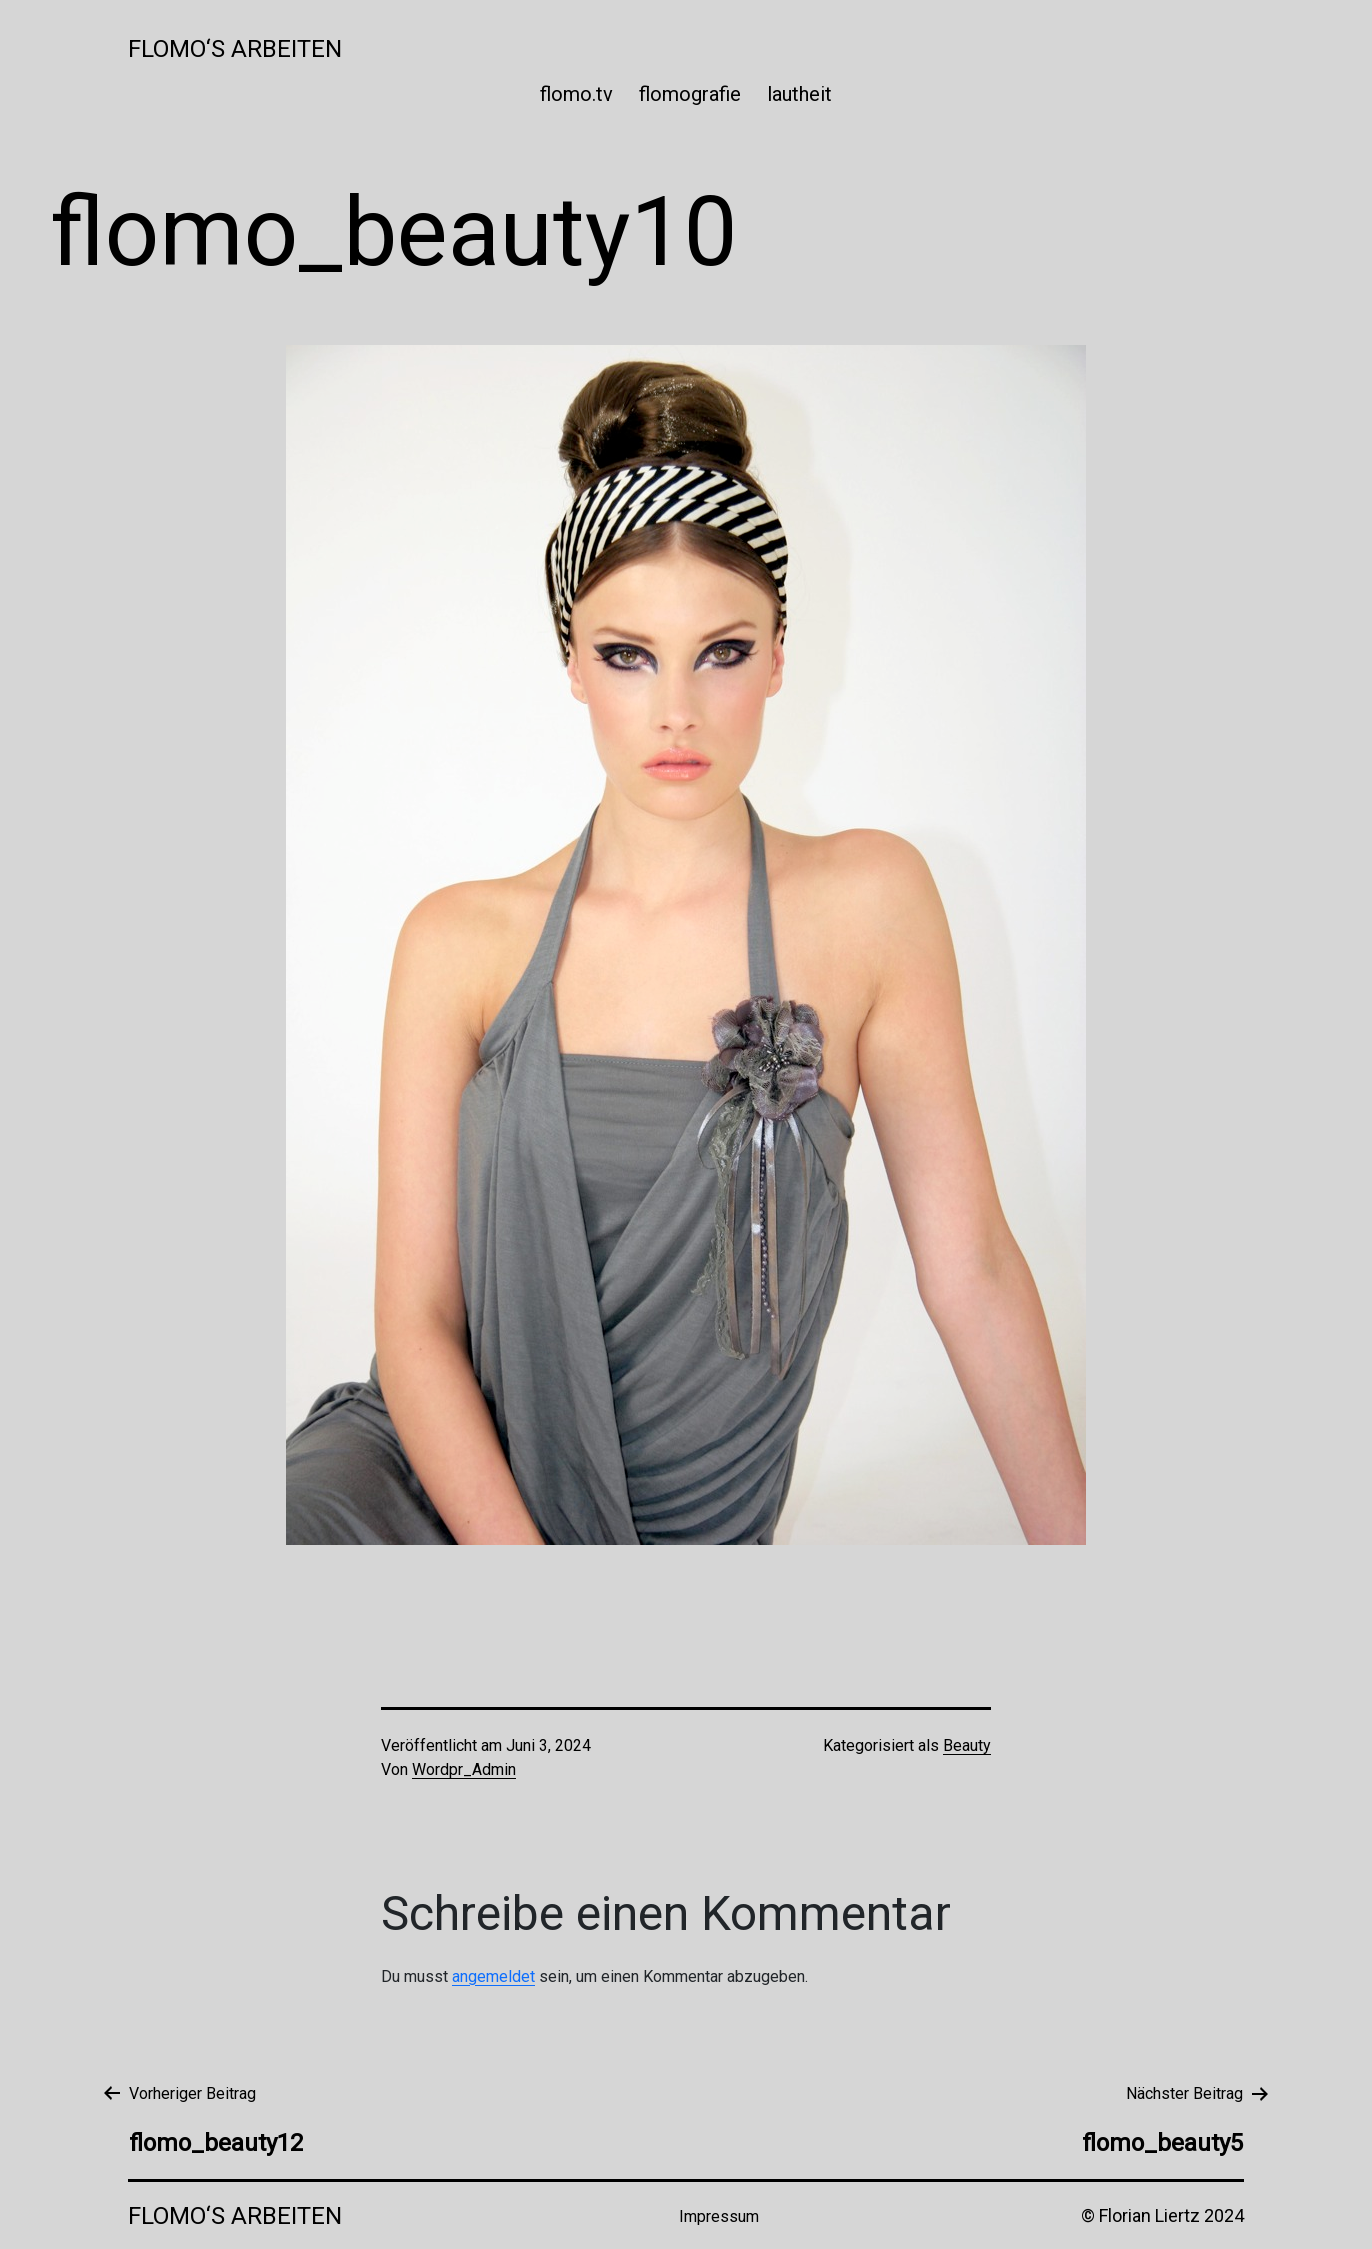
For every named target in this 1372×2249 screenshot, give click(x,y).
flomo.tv (576, 94)
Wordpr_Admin (464, 1769)
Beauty (967, 1745)
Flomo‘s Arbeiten (235, 49)
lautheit (799, 94)
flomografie (690, 94)
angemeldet (493, 1976)
